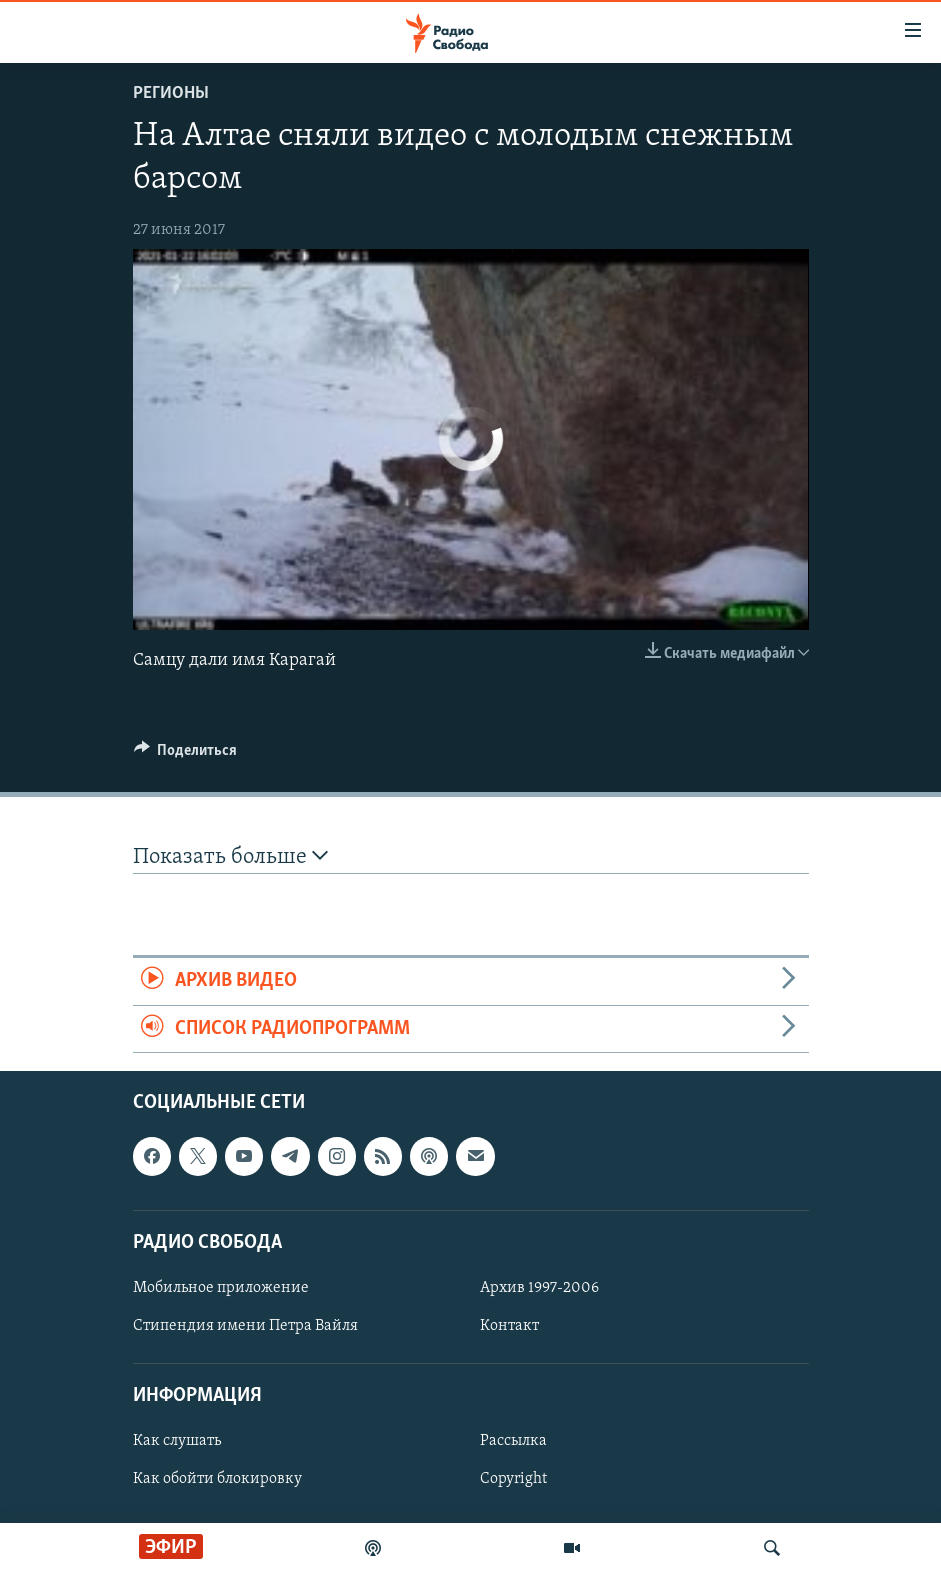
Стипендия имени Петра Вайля (245, 1326)
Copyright (513, 1479)
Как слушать (177, 1441)
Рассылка (513, 1441)
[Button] (186, 755)
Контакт (509, 1326)
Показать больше (230, 856)
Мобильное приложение (221, 1288)
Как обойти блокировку (217, 1479)
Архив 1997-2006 (539, 1288)
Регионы (171, 93)
